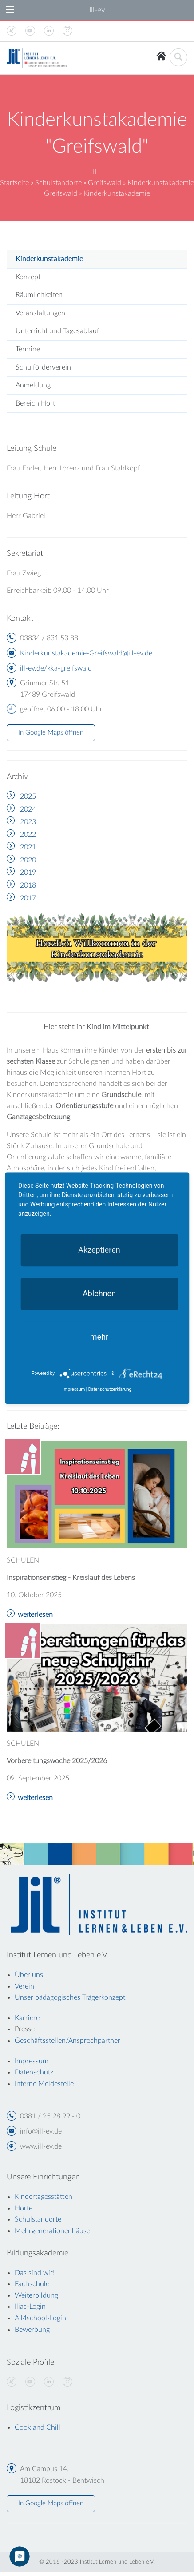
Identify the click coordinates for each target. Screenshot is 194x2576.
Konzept (28, 277)
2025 (28, 796)
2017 (28, 898)
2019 (28, 872)
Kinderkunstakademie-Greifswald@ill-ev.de (86, 653)
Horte (23, 2208)
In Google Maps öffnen (50, 732)
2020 (28, 860)
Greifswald (104, 182)
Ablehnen (99, 1293)
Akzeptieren (99, 1249)
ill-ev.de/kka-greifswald (56, 668)
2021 (28, 847)
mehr (99, 1337)
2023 (28, 821)
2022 (28, 834)
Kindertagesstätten (43, 2196)
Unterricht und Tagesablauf (57, 330)
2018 (28, 885)
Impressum (74, 1389)
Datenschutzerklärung (109, 1389)
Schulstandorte (58, 182)
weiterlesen (35, 1614)
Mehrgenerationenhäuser (54, 2230)
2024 (28, 809)
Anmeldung (33, 385)
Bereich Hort (35, 403)
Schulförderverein (43, 367)
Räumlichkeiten (39, 294)
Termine (28, 349)
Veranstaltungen (40, 313)
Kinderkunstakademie (49, 258)
